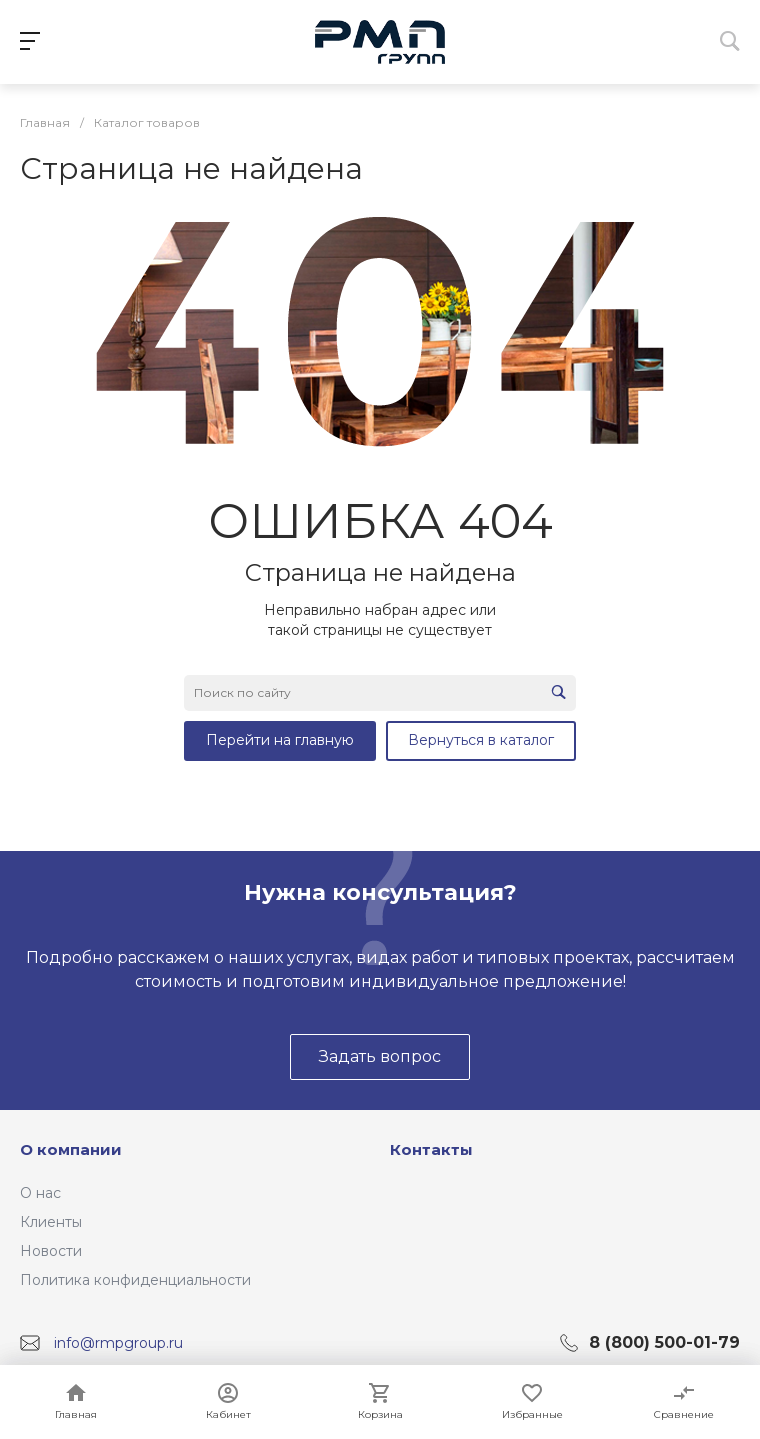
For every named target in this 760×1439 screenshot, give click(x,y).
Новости (51, 1251)
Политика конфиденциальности (135, 1280)
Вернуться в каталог (481, 740)
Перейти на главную (280, 740)
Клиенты (51, 1222)
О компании (71, 1149)
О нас (40, 1193)
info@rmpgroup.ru (118, 1343)
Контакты (431, 1149)
